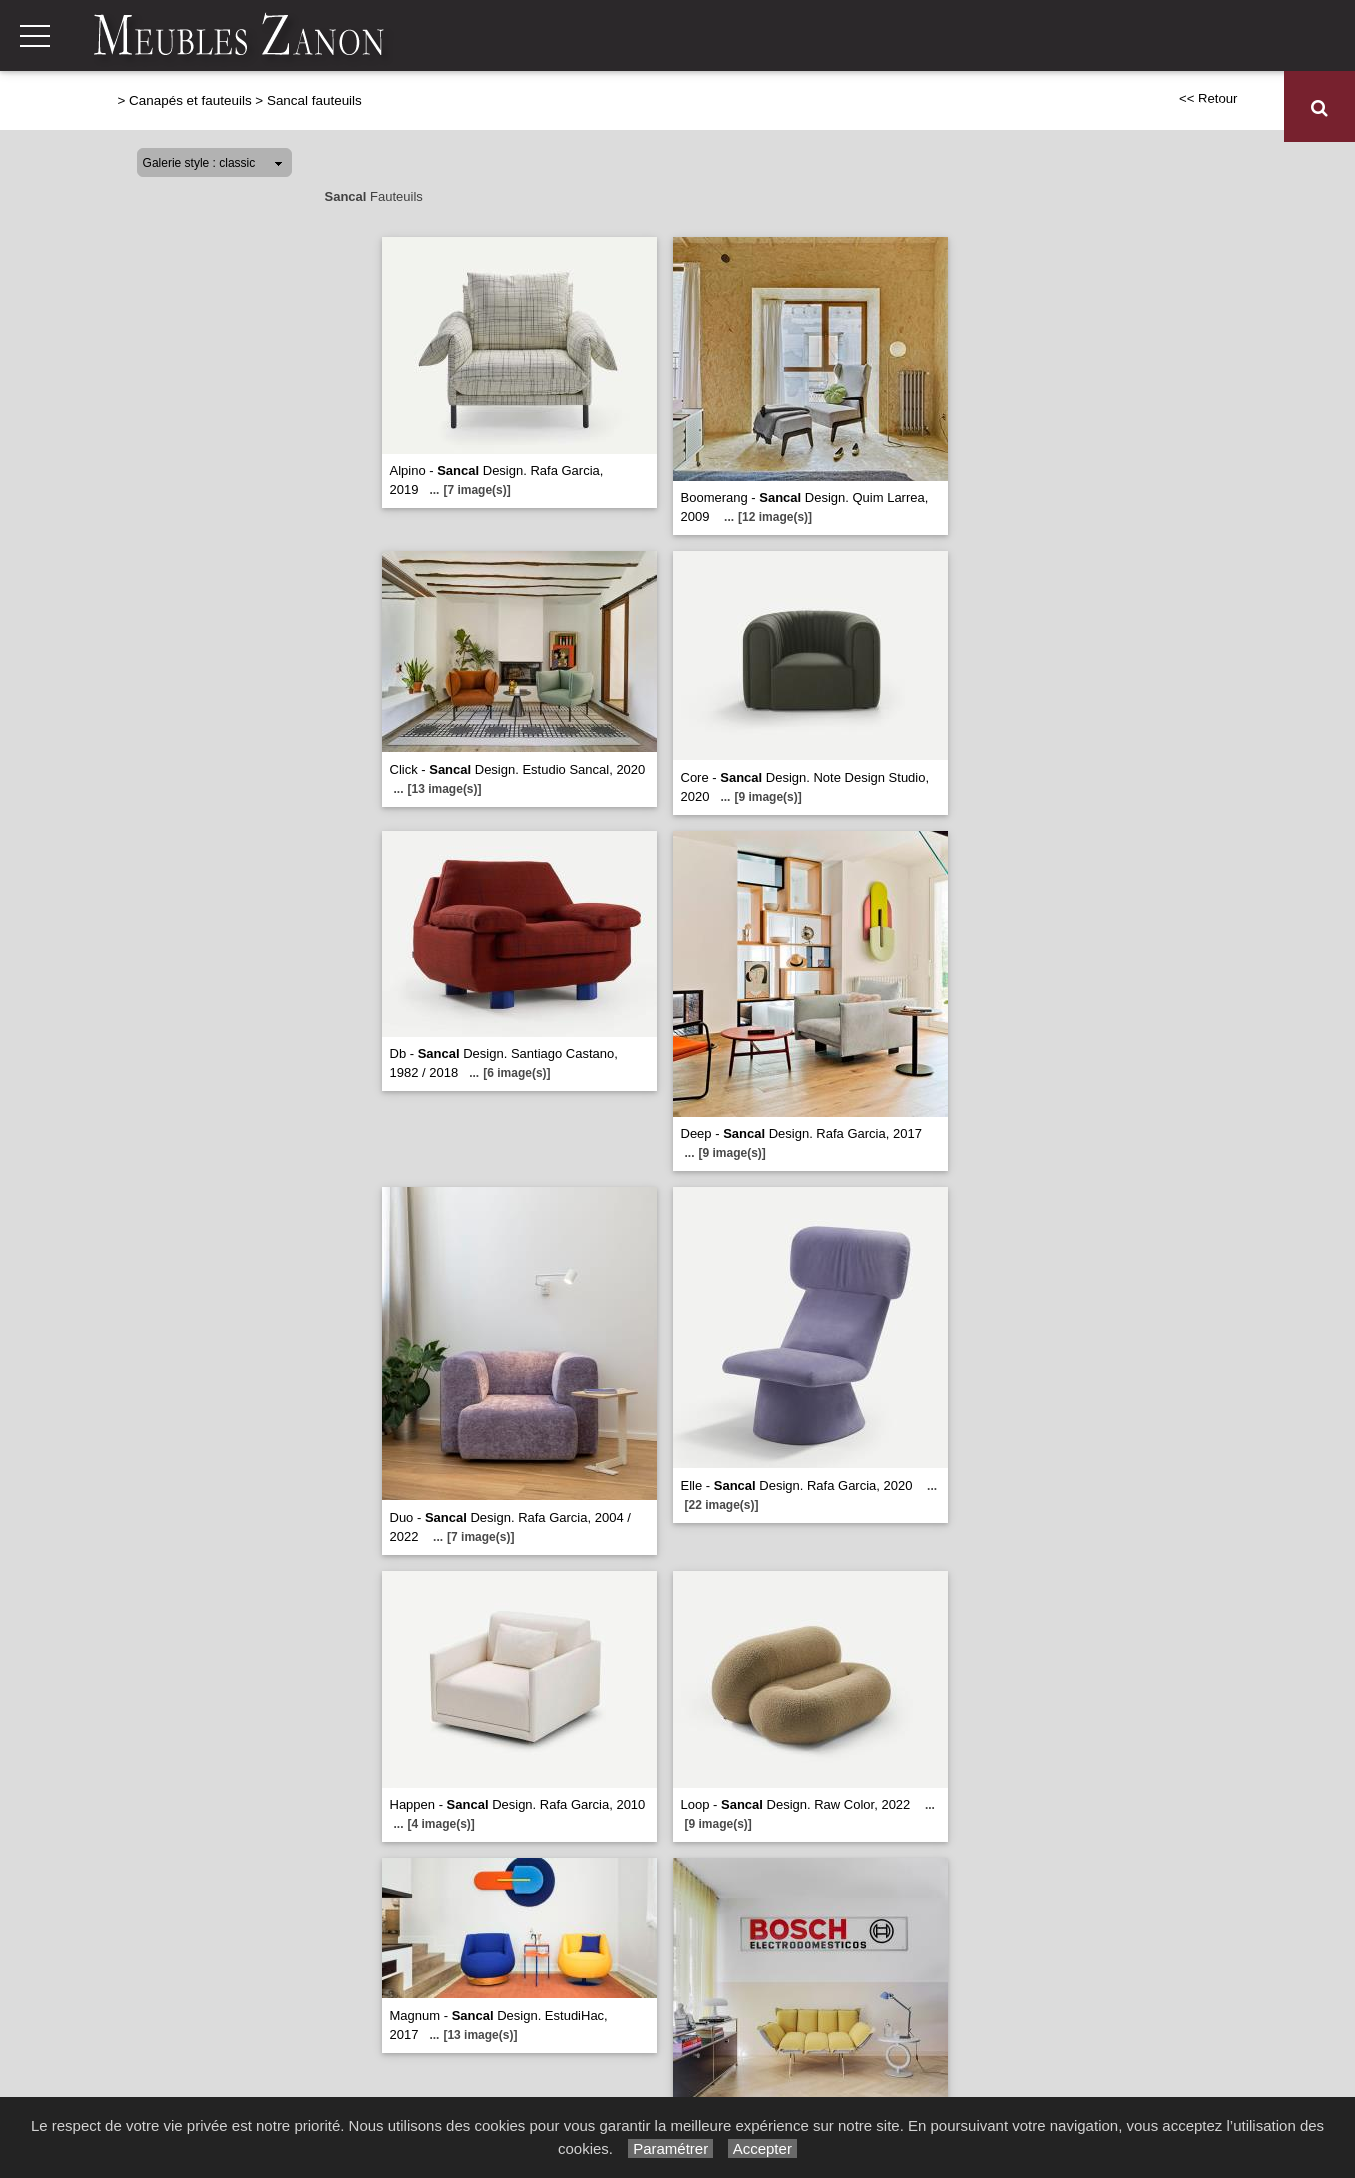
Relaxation (631, 107)
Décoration (1177, 107)
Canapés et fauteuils (490, 107)
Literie (886, 107)
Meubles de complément (1022, 107)
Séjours (721, 107)
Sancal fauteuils (314, 100)
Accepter (762, 2148)
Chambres (805, 107)
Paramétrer (670, 2148)
